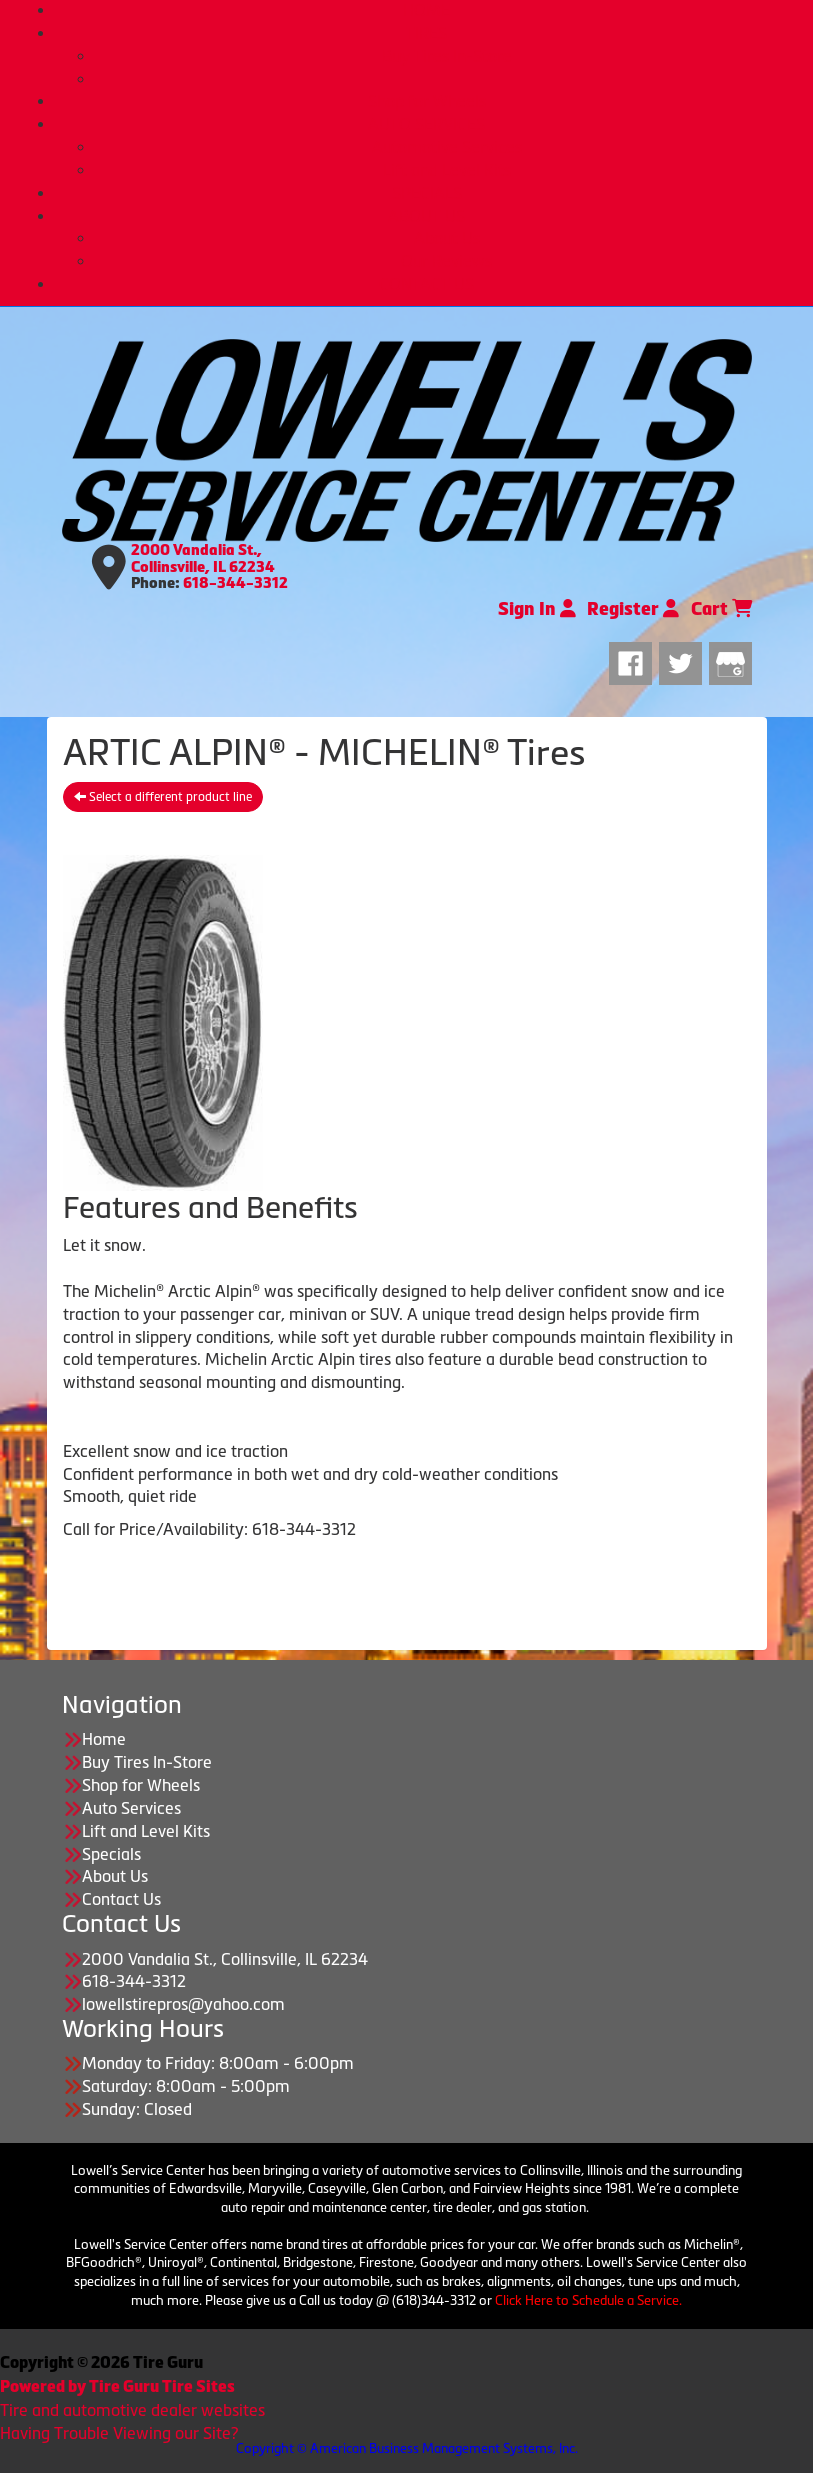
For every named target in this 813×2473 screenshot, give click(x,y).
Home (104, 1739)
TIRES (426, 33)
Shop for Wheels (427, 101)
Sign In (537, 609)
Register (633, 609)
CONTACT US (426, 284)
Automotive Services (447, 147)
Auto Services (131, 1808)
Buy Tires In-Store (447, 56)
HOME (426, 10)
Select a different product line (163, 797)
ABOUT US (426, 216)
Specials (111, 1854)
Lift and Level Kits (447, 170)
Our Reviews (446, 261)
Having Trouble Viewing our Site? (119, 2433)
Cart (721, 609)
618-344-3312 (235, 583)
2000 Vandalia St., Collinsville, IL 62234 (203, 558)
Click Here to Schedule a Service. (588, 2300)
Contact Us (121, 1899)
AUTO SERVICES (426, 124)
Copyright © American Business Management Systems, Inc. (407, 2448)
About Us (447, 238)
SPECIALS (427, 193)
